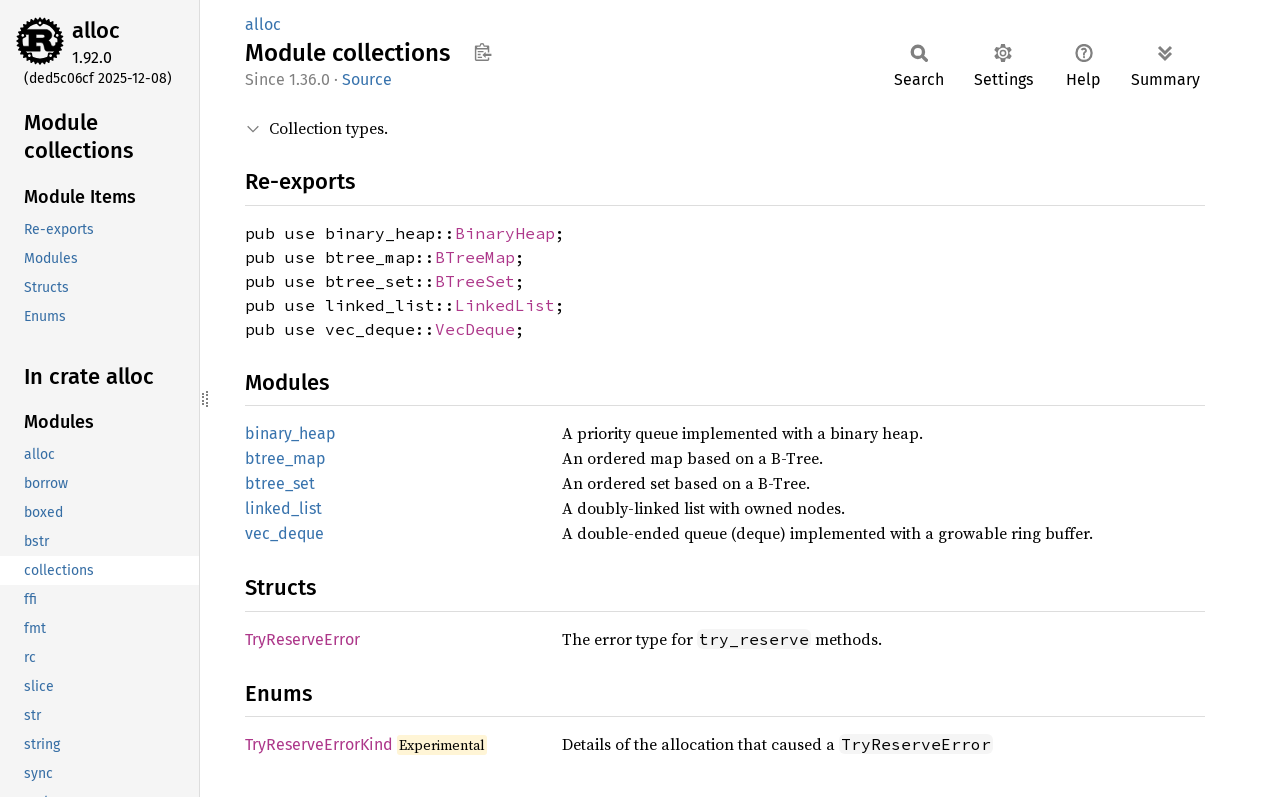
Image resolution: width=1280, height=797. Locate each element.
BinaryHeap (505, 233)
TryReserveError (302, 639)
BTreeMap (475, 257)
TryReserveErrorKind (319, 744)
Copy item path (482, 52)
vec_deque (284, 533)
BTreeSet (475, 281)
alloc (96, 30)
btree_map (285, 458)
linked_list (283, 508)
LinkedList (505, 305)
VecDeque (475, 329)
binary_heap (290, 433)
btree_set (280, 483)
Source (367, 79)
